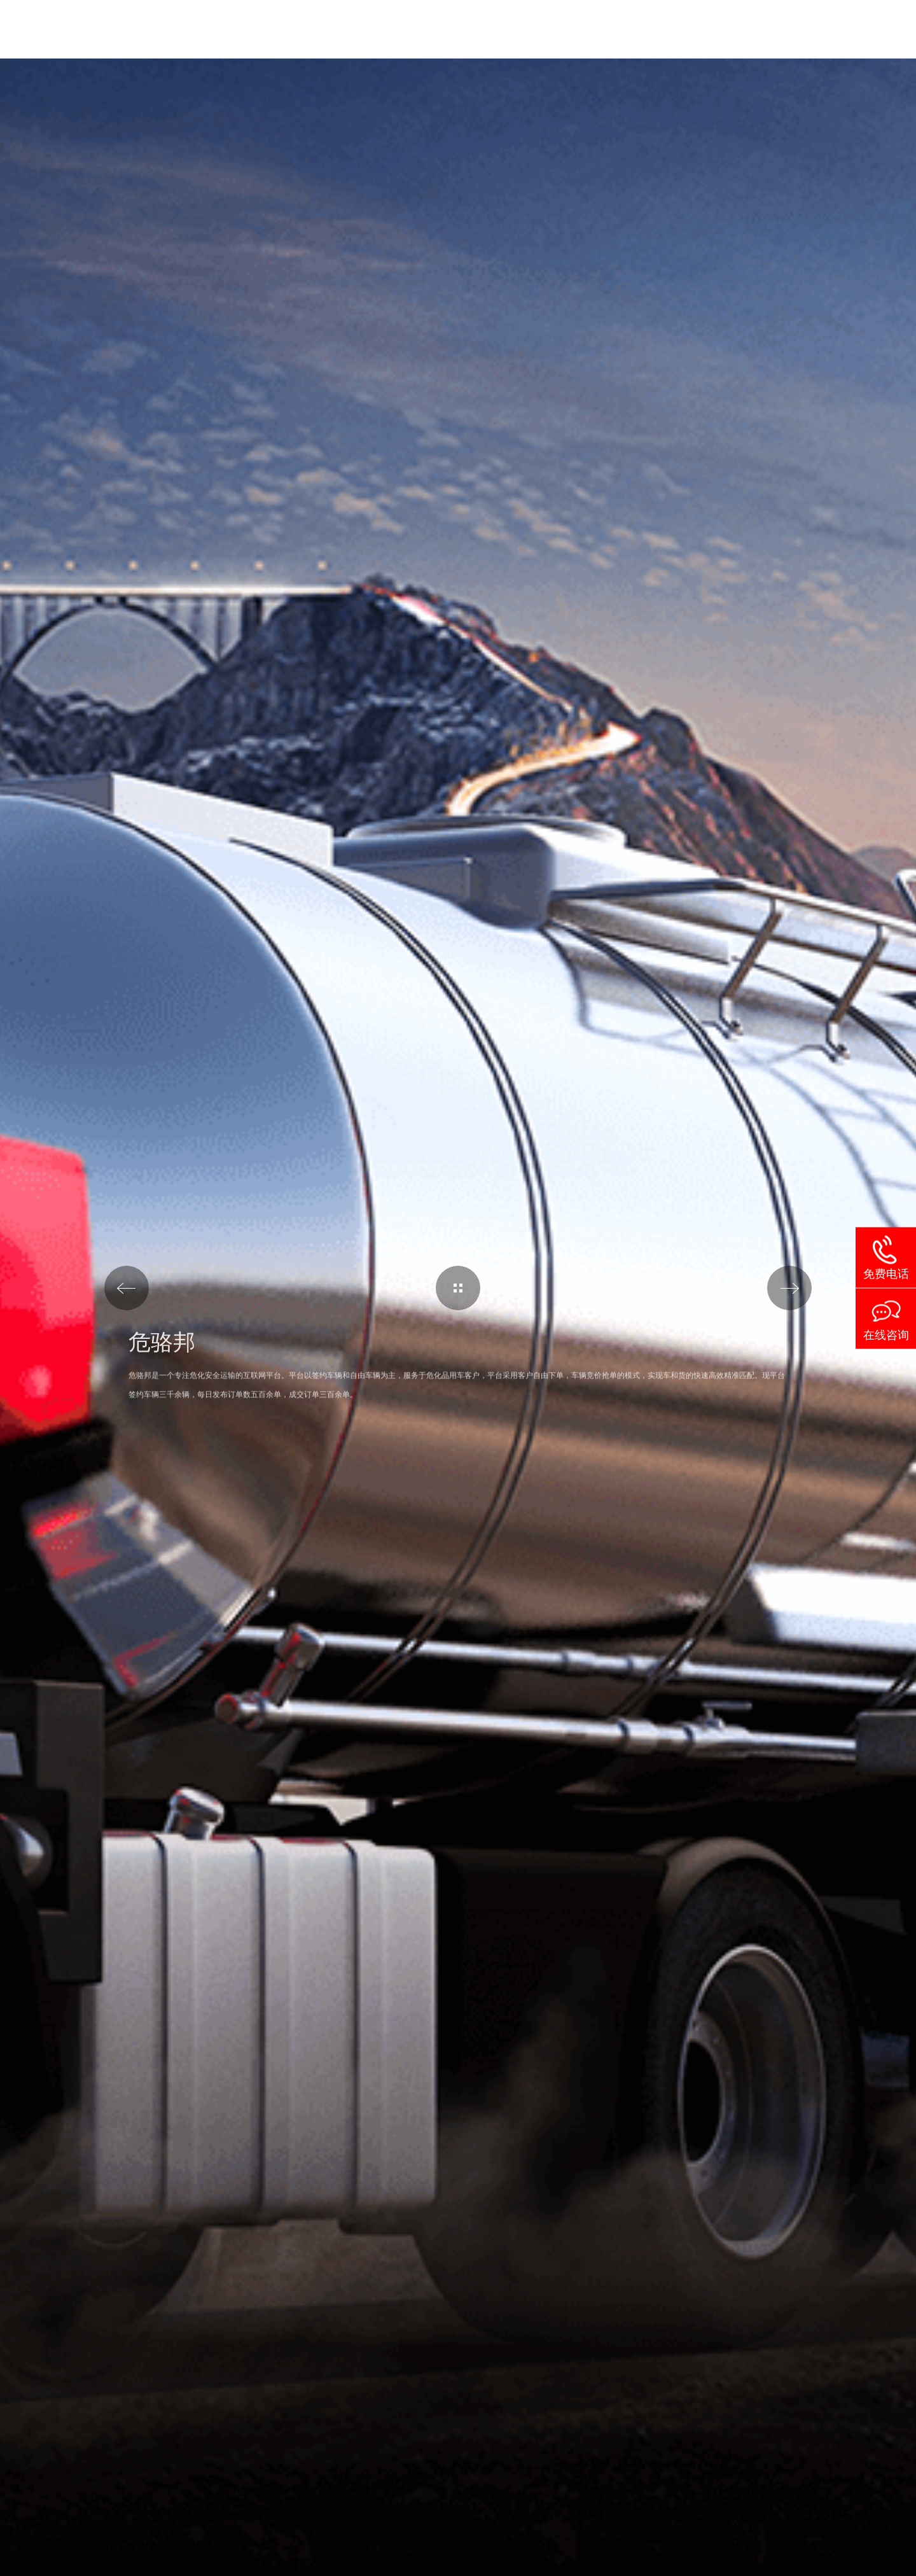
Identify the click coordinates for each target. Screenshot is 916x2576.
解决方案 (478, 29)
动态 (755, 29)
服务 (565, 29)
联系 (816, 29)
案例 (633, 29)
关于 (694, 29)
